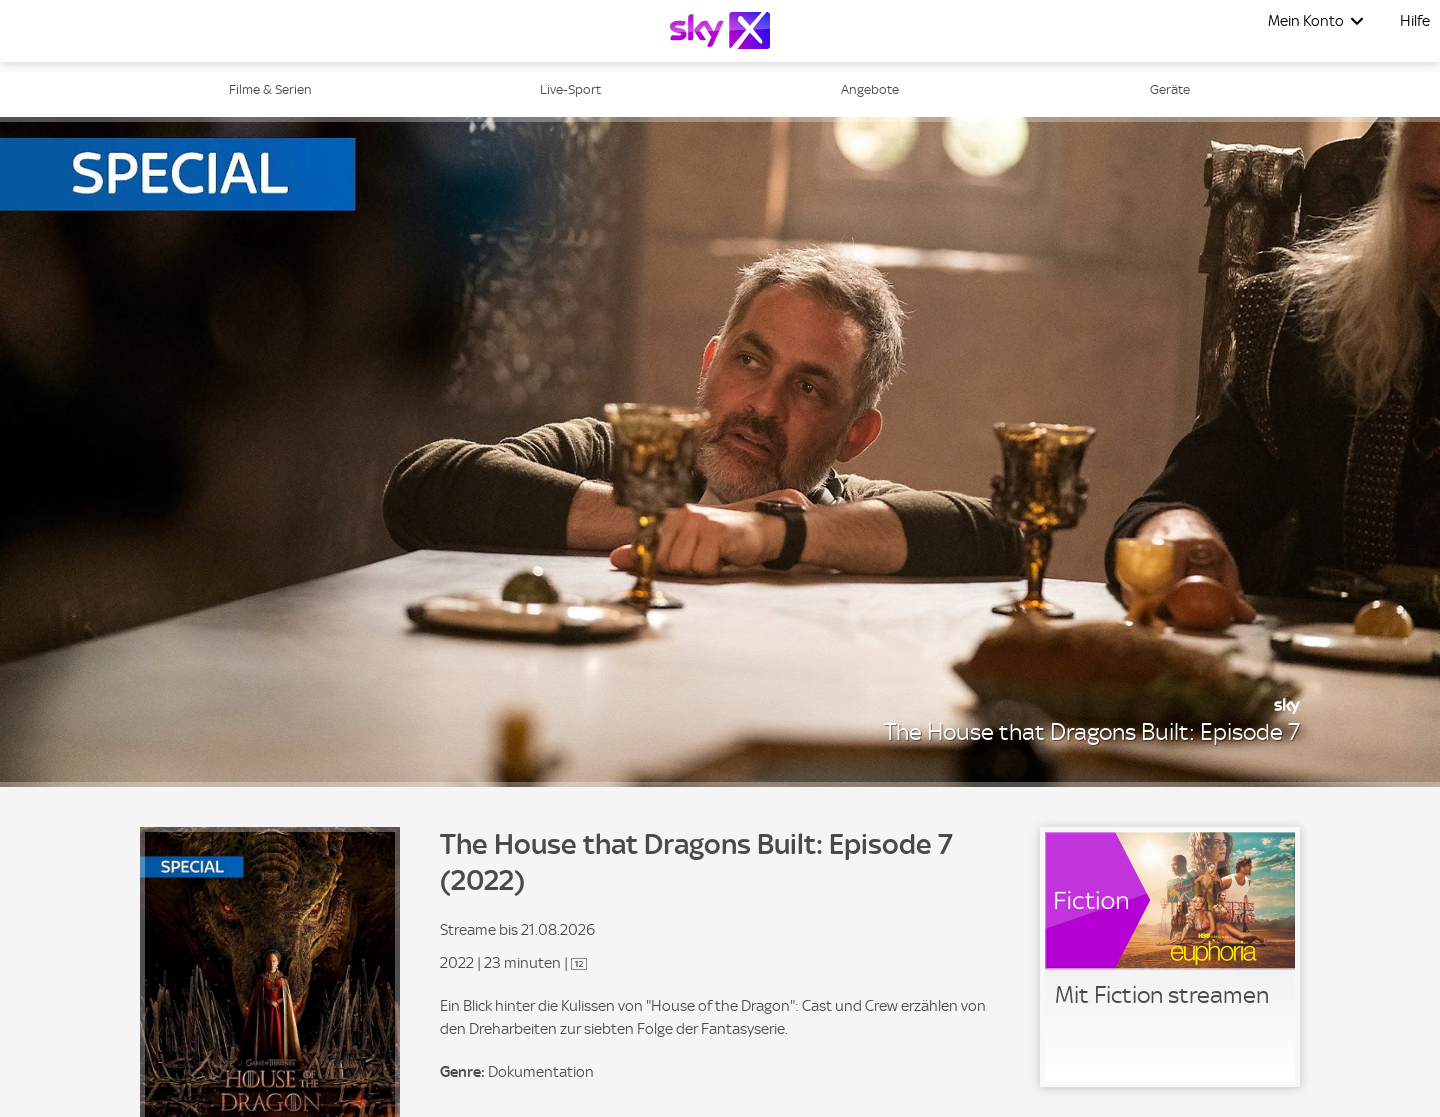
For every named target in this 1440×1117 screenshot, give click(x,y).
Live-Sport (570, 89)
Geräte (1170, 89)
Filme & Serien (270, 89)
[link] (1170, 957)
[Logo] (720, 30)
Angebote (870, 89)
